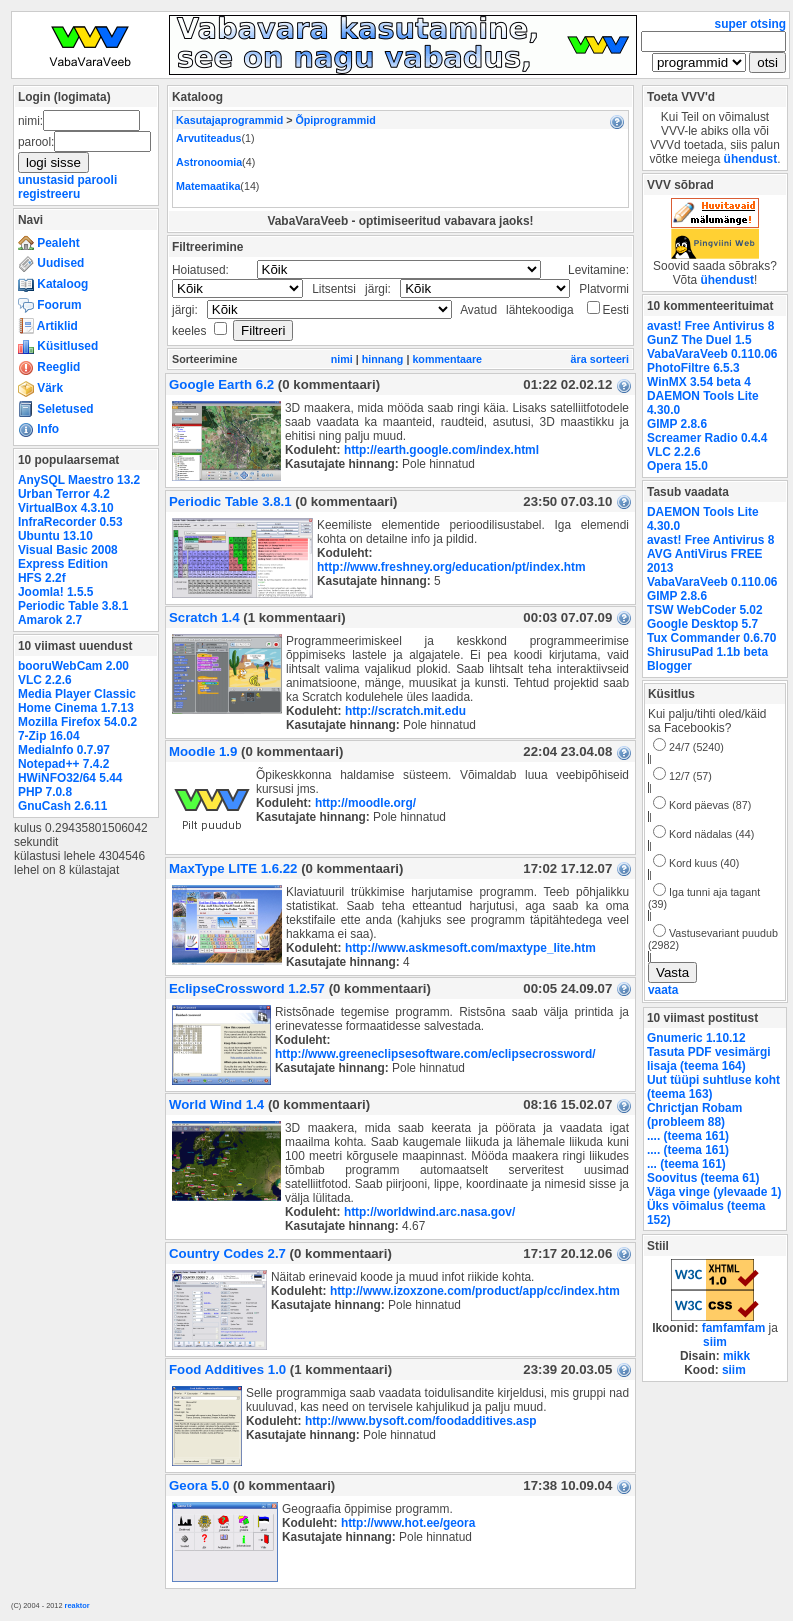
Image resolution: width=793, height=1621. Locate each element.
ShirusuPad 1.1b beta (707, 652)
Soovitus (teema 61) (703, 1178)
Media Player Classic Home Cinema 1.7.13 (77, 701)
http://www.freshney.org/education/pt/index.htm (451, 567)
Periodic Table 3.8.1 (73, 606)
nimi (342, 359)
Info (38, 429)
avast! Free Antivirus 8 (710, 326)
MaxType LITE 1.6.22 (233, 868)
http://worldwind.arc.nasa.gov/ (429, 1212)
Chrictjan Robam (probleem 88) (694, 1115)
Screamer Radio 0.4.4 (707, 438)
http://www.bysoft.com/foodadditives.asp (421, 1421)
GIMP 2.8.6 (677, 424)
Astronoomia (209, 162)
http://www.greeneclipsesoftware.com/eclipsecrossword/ (435, 1054)
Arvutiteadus (209, 138)
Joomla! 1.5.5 (55, 592)
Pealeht (49, 243)
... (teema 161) (686, 1164)
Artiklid (48, 326)
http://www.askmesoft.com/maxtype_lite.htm (470, 948)
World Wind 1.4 (216, 1104)
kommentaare (447, 359)
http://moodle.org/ (365, 803)
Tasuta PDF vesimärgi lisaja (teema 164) (709, 1059)
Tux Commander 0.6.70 (711, 638)
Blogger (669, 666)
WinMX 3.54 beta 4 (699, 382)
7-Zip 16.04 (49, 736)
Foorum (50, 305)
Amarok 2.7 (50, 620)
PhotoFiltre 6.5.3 (693, 368)
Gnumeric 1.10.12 (696, 1038)
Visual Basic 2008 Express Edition (68, 557)
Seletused (56, 409)
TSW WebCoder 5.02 (705, 610)
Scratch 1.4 (204, 617)
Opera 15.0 (677, 466)
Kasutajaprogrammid (229, 120)
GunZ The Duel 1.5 (699, 340)
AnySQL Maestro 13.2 (79, 480)
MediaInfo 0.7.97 (64, 750)
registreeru (49, 194)
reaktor (77, 1605)
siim (715, 1342)
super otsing (750, 24)
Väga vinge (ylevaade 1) (714, 1192)
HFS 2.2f (42, 578)
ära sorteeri (600, 359)
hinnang (383, 359)
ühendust (751, 159)
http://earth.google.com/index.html (441, 450)
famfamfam (734, 1328)
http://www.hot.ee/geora (408, 1523)
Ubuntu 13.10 (55, 536)
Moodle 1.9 (203, 751)
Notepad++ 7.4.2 (63, 764)
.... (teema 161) (688, 1136)
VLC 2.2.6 (45, 680)
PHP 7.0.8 (45, 792)
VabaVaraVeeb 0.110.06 (712, 354)
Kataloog (53, 284)
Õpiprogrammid (335, 120)
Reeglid (49, 367)
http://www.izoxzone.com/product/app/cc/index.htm (475, 1291)
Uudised (51, 263)
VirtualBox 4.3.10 (66, 508)
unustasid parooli (67, 180)
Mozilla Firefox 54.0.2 (77, 722)
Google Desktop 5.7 (702, 624)
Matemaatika (208, 186)
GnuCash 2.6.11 (62, 806)
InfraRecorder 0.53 (70, 522)
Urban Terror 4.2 (64, 494)
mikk (736, 1356)
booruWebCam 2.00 (73, 666)
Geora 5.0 (199, 1485)
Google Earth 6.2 (221, 384)
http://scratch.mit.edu (405, 711)
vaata (663, 990)
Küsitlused (58, 346)
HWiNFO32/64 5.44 (70, 778)
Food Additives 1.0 (227, 1369)
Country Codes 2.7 (227, 1253)
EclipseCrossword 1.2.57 (247, 988)
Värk (40, 388)
